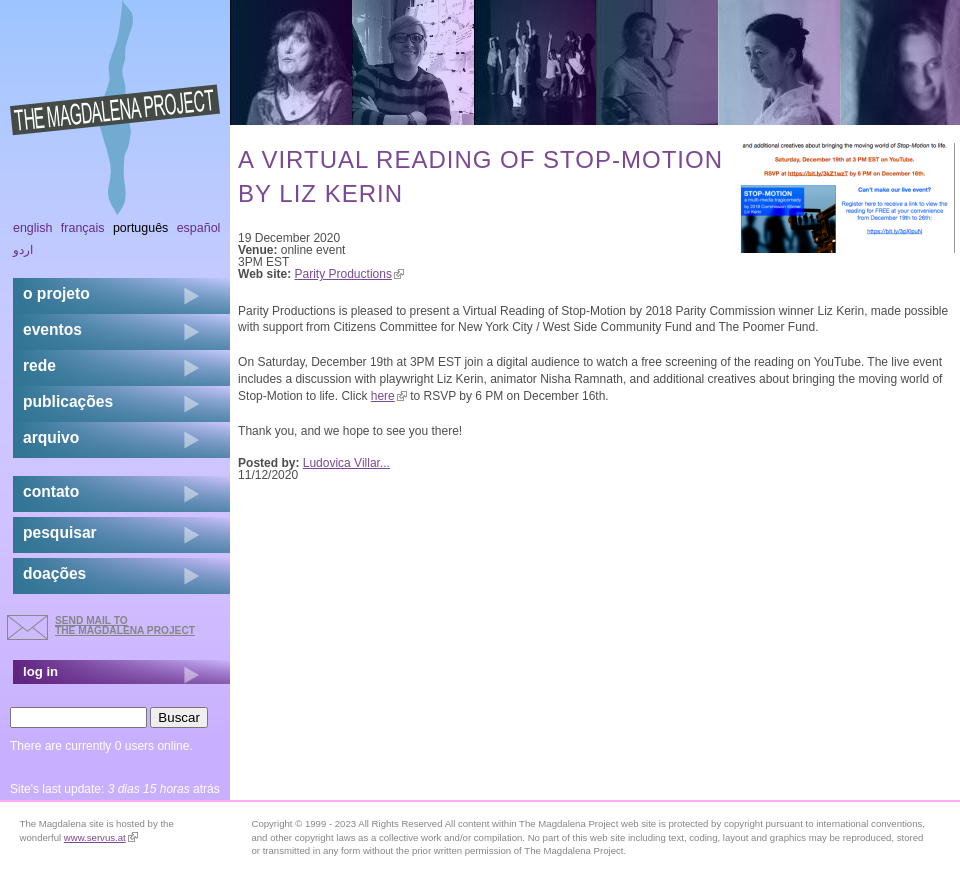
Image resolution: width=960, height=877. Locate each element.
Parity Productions (349, 274)
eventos (52, 329)
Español (199, 228)
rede (39, 365)
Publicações (68, 401)
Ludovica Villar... (346, 463)
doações (54, 573)
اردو (23, 250)
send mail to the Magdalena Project (125, 625)
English (33, 228)
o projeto (56, 293)
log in (40, 671)
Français (83, 228)
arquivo (51, 437)
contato (51, 491)
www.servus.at (101, 837)
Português (140, 228)
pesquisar (60, 532)
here (389, 396)
